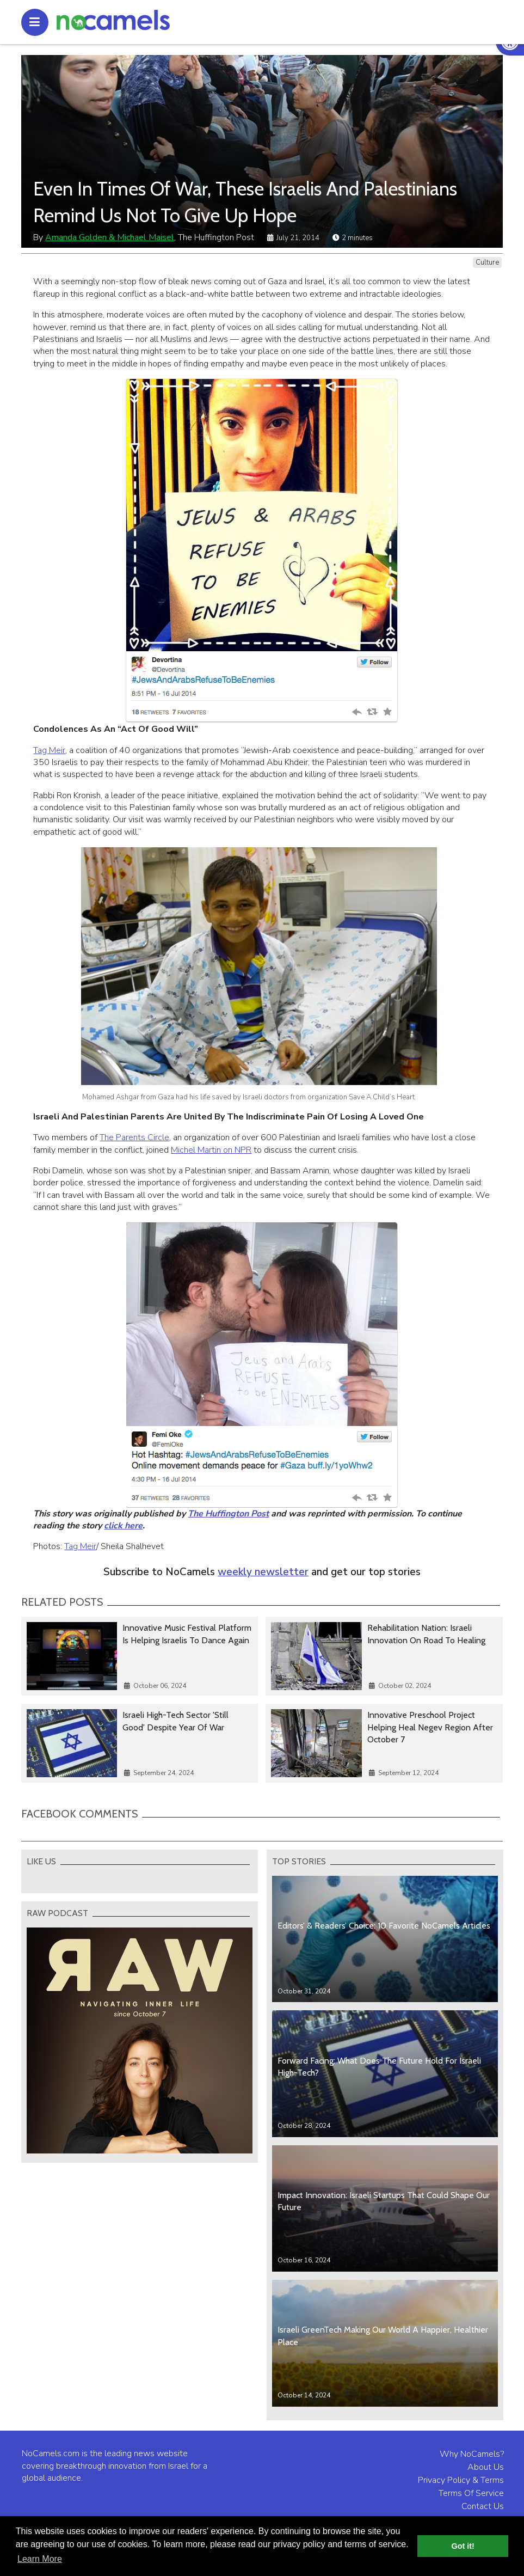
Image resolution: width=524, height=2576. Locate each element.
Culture (487, 262)
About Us (485, 2467)
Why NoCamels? (472, 2454)
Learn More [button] (39, 2558)
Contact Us (482, 2506)
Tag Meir (49, 750)
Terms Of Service (471, 2493)
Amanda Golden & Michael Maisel (109, 237)
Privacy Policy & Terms (461, 2480)
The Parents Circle (134, 1137)
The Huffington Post (228, 1514)
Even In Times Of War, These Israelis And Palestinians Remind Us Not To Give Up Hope (245, 202)
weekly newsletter (263, 1572)
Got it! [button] (463, 2546)
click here (123, 1526)
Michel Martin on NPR (211, 1150)
